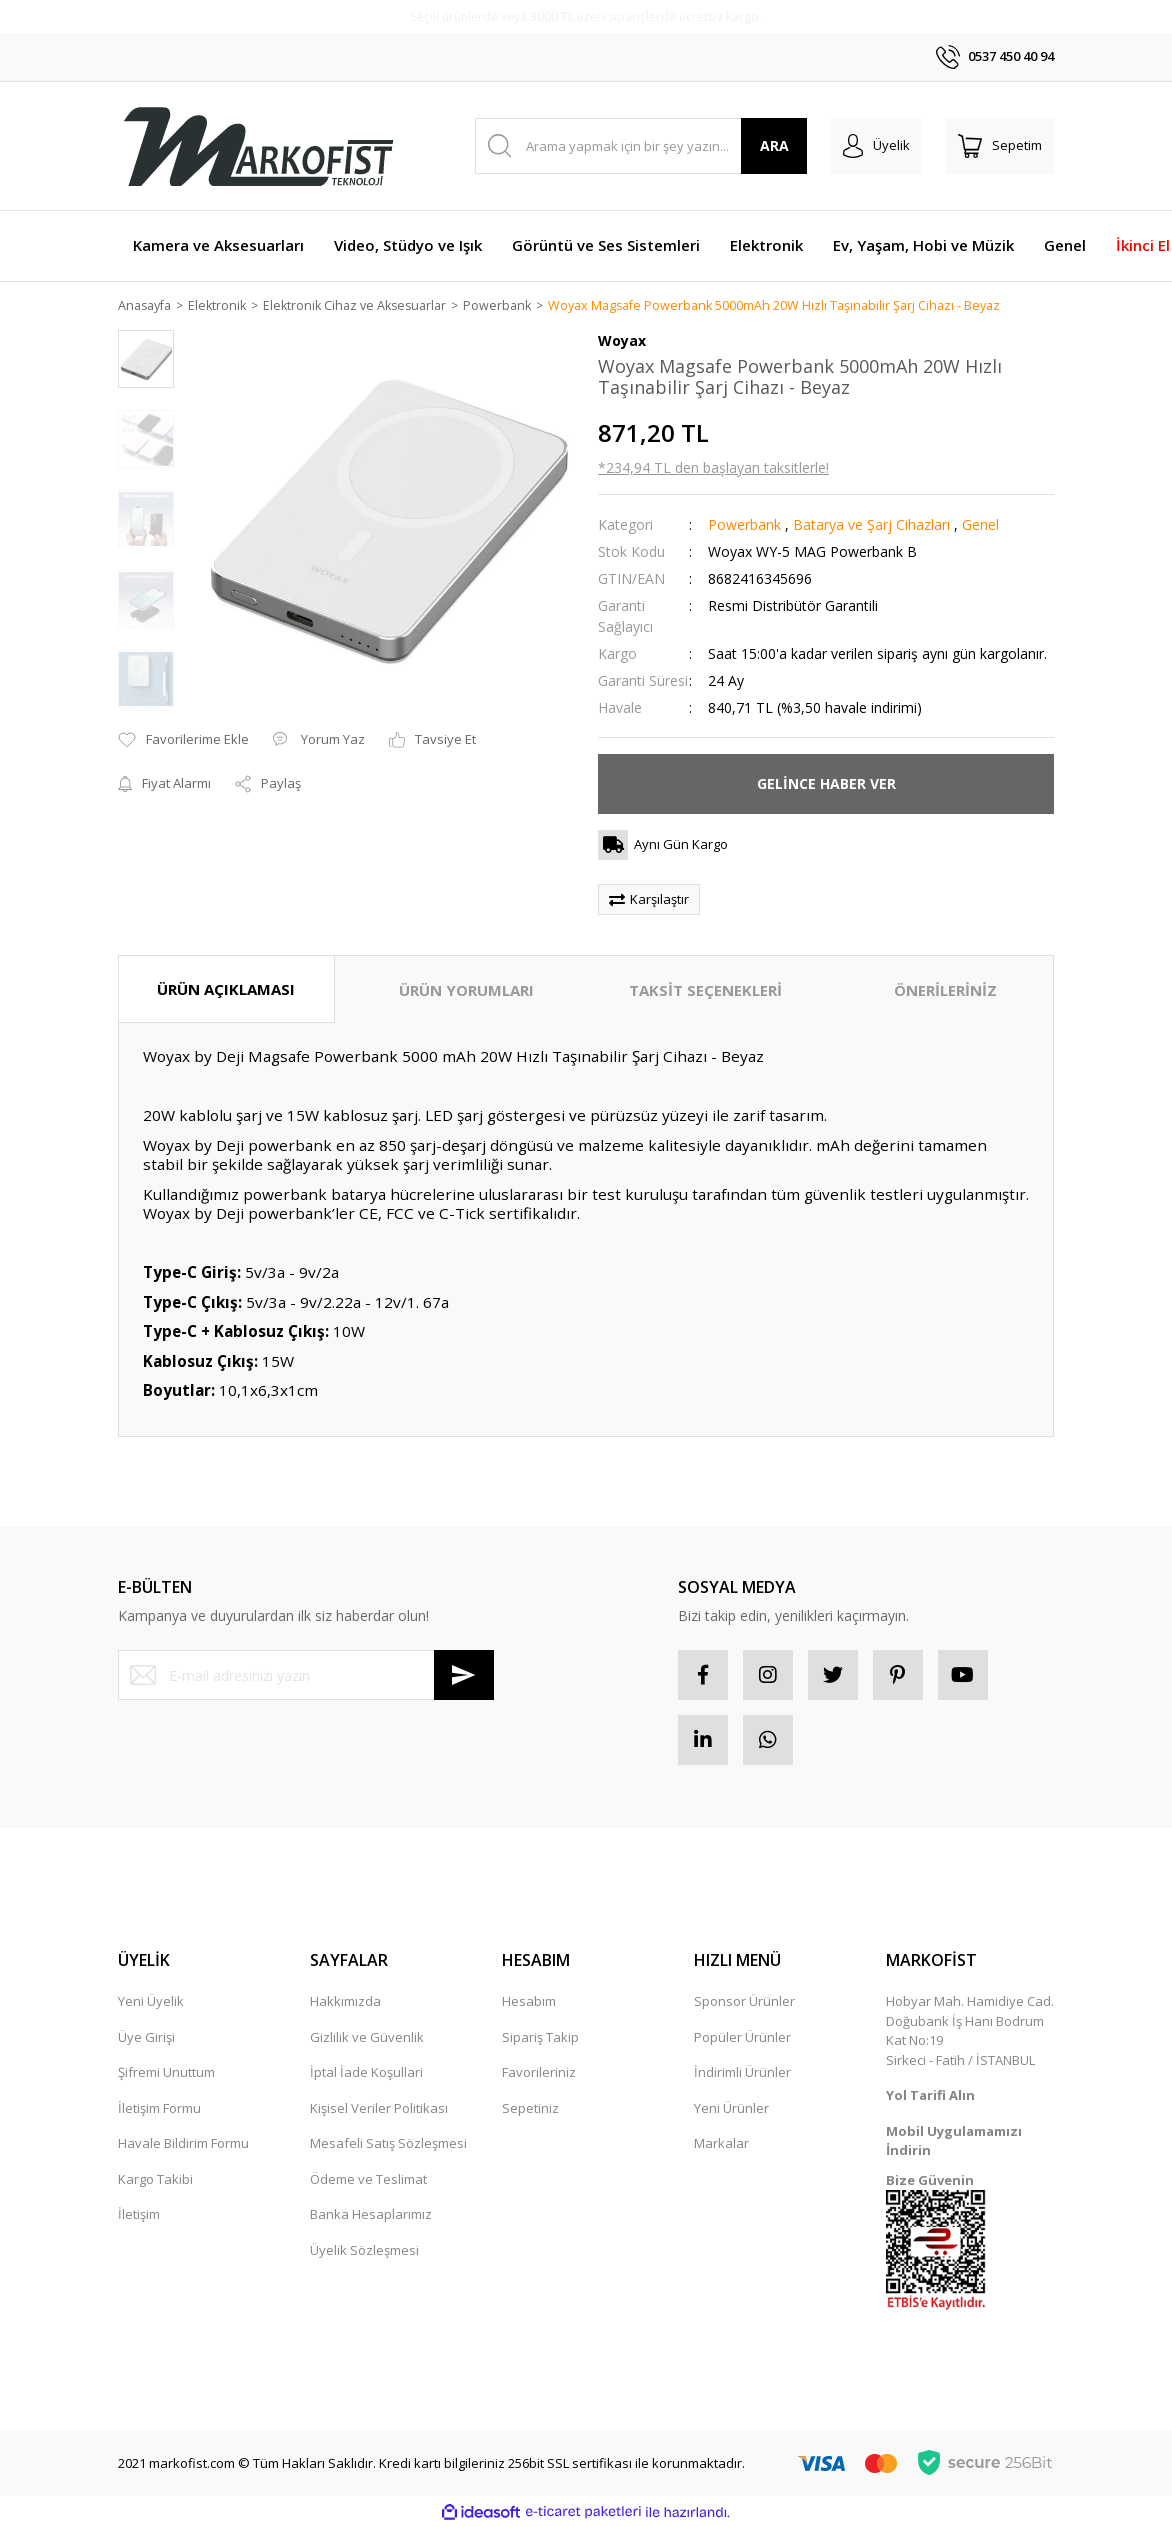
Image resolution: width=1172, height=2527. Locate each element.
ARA (774, 145)
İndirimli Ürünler (742, 2073)
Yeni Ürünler (731, 2109)
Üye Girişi (146, 2038)
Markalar (721, 2144)
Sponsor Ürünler (744, 2002)
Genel (980, 525)
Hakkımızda (345, 2002)
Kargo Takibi (155, 2180)
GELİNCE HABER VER (826, 784)
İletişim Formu (159, 2109)
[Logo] (258, 146)
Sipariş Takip (540, 2038)
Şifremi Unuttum (166, 2073)
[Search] (641, 146)
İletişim (139, 2215)
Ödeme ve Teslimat (368, 2180)
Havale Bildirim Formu (183, 2144)
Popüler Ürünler (742, 2038)
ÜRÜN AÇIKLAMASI (226, 990)
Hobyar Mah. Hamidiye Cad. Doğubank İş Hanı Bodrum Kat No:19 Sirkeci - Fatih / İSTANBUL (970, 2031)
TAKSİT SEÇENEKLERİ (705, 991)
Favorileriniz (539, 2073)
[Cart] (1000, 146)
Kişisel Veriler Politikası (379, 2109)
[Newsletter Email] (306, 1676)
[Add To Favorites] (183, 741)
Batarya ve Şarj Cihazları (871, 525)
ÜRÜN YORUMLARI (466, 991)
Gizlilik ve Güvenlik (367, 2038)
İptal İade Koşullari (366, 2073)
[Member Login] (876, 146)
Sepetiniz (530, 2109)
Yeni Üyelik (151, 2002)
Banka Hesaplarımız (371, 2215)
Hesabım (529, 2002)
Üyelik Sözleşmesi (364, 2251)
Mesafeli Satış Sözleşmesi (388, 2144)
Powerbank (744, 525)
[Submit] (464, 1676)
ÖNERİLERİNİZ (945, 991)
